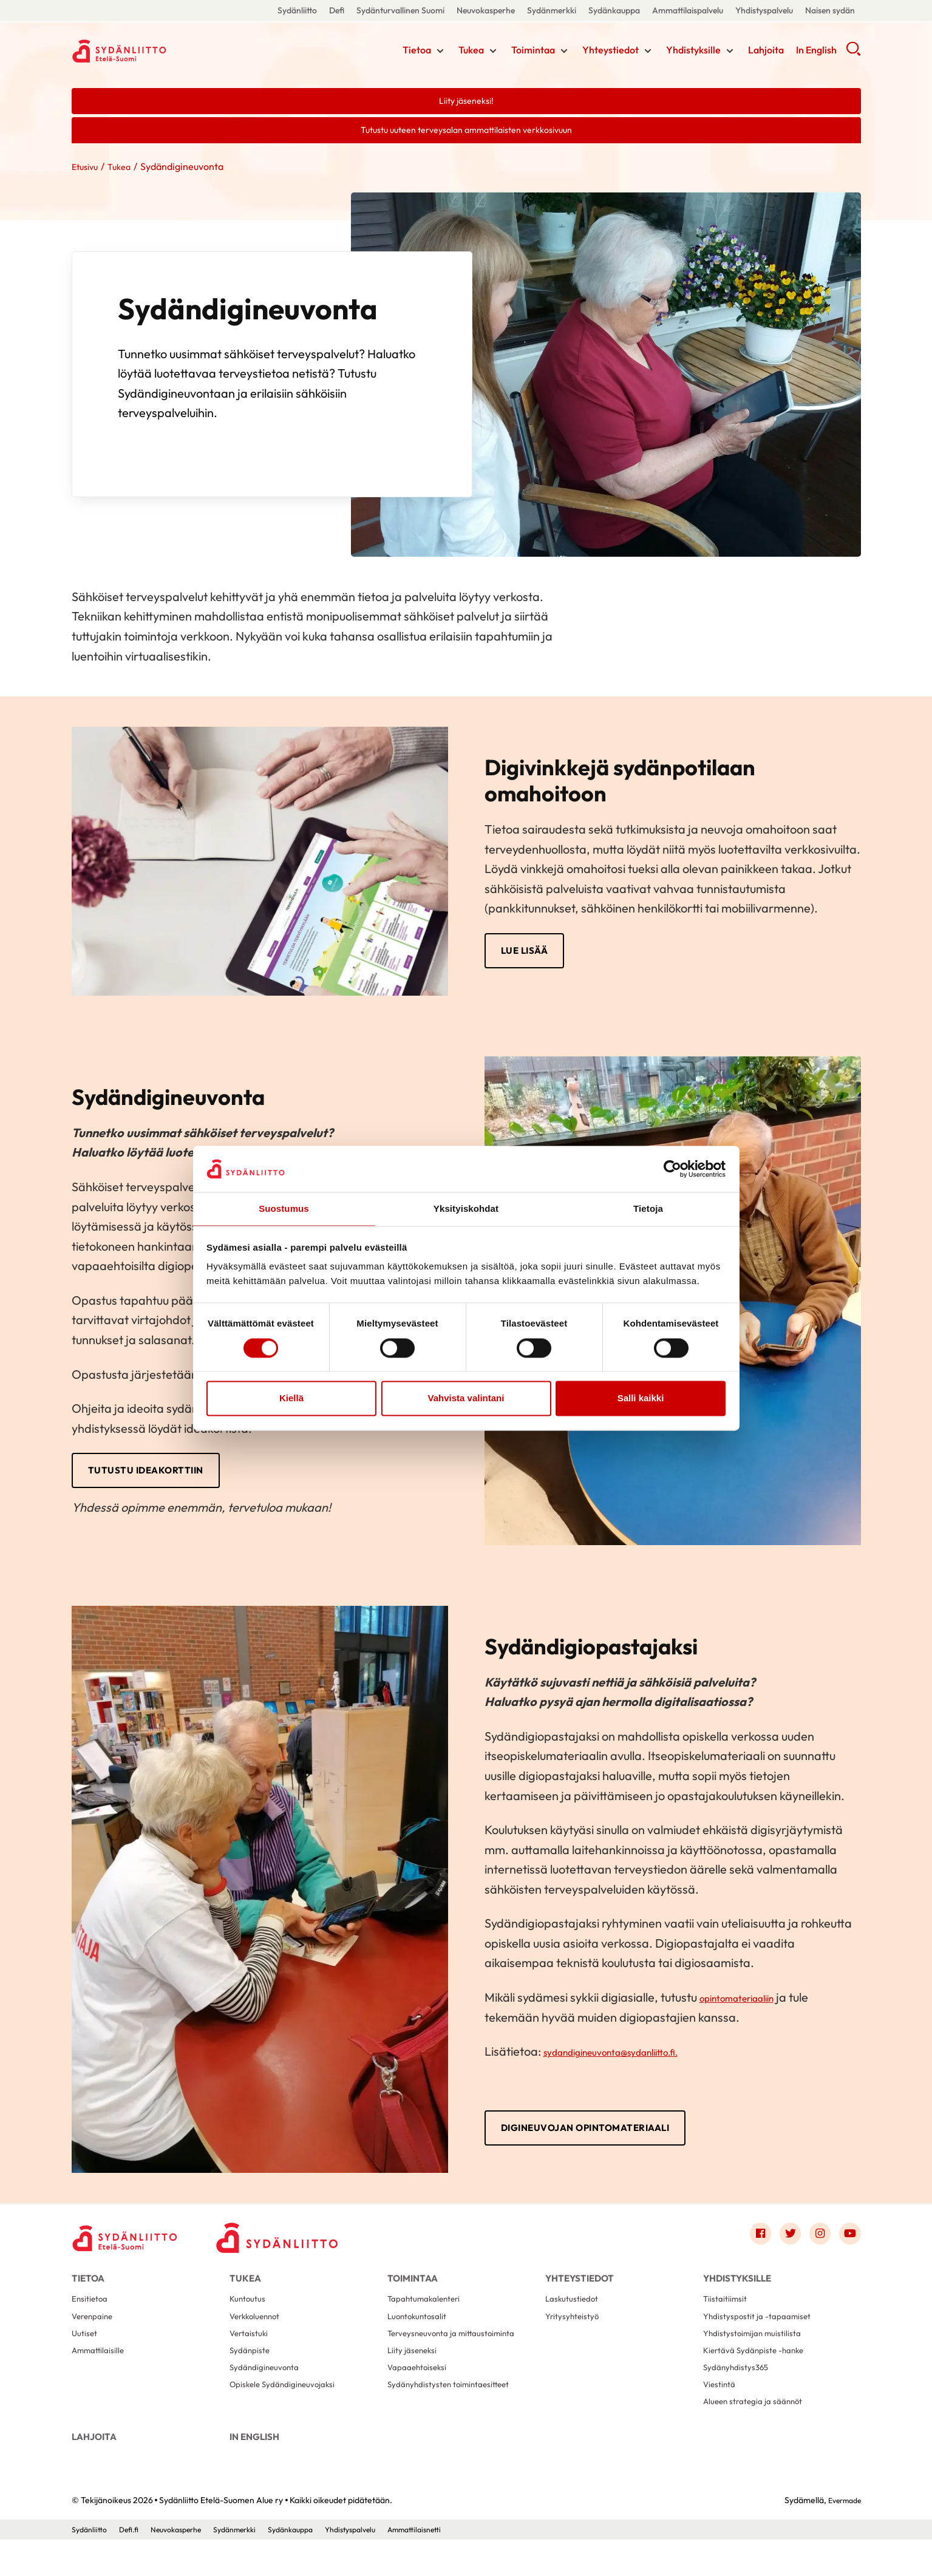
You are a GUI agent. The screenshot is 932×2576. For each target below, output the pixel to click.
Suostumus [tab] (284, 1208)
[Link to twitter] (783, 2242)
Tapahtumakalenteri (428, 2314)
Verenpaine (95, 2334)
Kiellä (291, 1399)
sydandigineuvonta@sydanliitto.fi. (632, 2057)
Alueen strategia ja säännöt (758, 2431)
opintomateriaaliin (748, 2003)
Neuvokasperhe (486, 10)
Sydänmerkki (551, 10)
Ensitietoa (92, 2314)
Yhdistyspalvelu (764, 10)
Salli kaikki (640, 1399)
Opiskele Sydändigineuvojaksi (288, 2412)
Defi (336, 10)
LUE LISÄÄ (526, 955)
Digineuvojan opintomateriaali (592, 2135)
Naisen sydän (830, 10)
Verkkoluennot (258, 2334)
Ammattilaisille (101, 2373)
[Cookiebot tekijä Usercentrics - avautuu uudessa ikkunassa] (672, 1168)
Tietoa (417, 52)
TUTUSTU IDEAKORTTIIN (148, 1476)
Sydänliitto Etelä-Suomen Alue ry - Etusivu (169, 50)
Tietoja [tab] (648, 1208)
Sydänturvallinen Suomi (400, 10)
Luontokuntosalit (420, 2334)
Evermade (841, 2536)
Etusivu (87, 170)
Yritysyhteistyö (575, 2334)
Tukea (471, 52)
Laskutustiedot (575, 2314)
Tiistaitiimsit (727, 2314)
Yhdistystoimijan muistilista (757, 2353)
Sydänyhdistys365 (739, 2392)
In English (816, 52)
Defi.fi (134, 2565)
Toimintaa (533, 52)
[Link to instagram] (816, 2242)
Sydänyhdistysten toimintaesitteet (456, 2412)
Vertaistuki (251, 2353)
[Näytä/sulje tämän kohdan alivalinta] (440, 53)
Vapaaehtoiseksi (420, 2392)
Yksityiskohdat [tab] (466, 1208)
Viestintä (721, 2412)
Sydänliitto (297, 10)
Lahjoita (766, 52)
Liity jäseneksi (414, 2373)
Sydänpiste (252, 2373)
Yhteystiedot (610, 52)
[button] (853, 55)
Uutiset (86, 2353)
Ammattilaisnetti (457, 2565)
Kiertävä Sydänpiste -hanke (759, 2373)
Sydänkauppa (614, 10)
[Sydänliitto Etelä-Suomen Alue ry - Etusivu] (132, 2245)
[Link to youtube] (849, 2242)
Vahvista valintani (466, 1399)
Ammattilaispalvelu (687, 10)
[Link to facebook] (750, 2242)
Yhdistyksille (693, 52)
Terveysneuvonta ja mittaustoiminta (459, 2353)
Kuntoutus (250, 2314)
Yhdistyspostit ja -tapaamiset (763, 2334)
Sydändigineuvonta (269, 2392)
